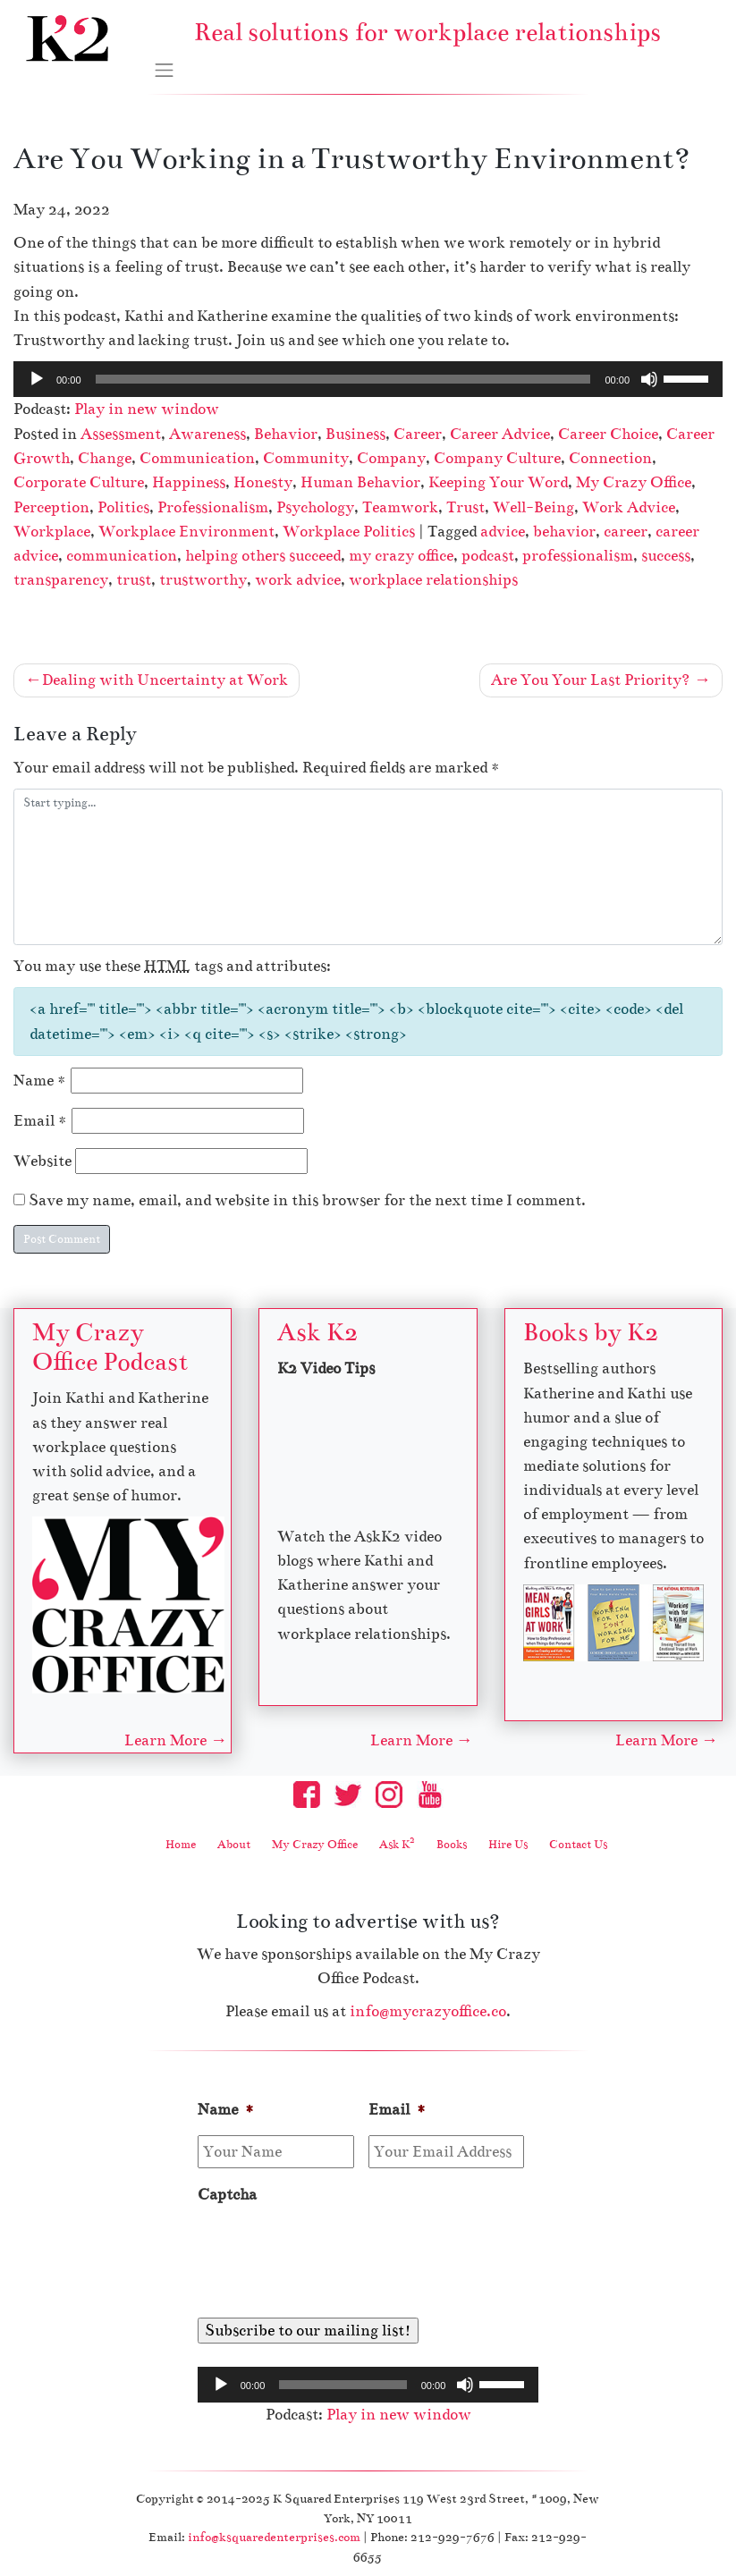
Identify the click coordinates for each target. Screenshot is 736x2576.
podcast (487, 555)
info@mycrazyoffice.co (428, 2011)
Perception (51, 507)
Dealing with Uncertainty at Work (165, 680)
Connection (610, 458)
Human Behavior (360, 482)
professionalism (577, 555)
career (625, 531)
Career (417, 434)
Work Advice (628, 507)
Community (306, 458)
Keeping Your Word (498, 482)
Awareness (207, 434)
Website (42, 1161)
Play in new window (146, 409)
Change (104, 458)
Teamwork (400, 507)
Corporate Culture (78, 482)
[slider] (343, 379)
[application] (368, 379)
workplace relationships (433, 579)
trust (133, 579)
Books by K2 (590, 1332)
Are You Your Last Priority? (590, 680)
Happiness (188, 482)
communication (121, 555)
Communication (197, 458)
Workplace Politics (349, 531)
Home (180, 1844)
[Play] (37, 379)
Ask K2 (317, 1332)
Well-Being (533, 507)
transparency (60, 579)
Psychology (315, 507)
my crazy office (401, 555)
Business (355, 434)
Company (391, 458)
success (665, 555)
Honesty (262, 482)
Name (40, 1080)
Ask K (397, 1844)
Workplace (51, 531)
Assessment (120, 434)
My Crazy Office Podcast (110, 1347)
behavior (564, 531)
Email (40, 1120)
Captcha (227, 2194)
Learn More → (175, 1740)
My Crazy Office (633, 482)
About (233, 1844)
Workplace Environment (186, 531)
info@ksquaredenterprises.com (274, 2537)
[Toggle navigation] (164, 70)
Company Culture (497, 458)
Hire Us (508, 1844)
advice (502, 531)
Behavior (285, 434)
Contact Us (578, 1844)
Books (451, 1844)
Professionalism (212, 507)
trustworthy (203, 579)
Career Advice (500, 434)
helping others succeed (263, 555)
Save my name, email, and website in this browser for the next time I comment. (307, 1200)
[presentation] (334, 2254)
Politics (123, 507)
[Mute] (649, 379)
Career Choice (608, 434)
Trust (465, 507)
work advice (298, 579)
